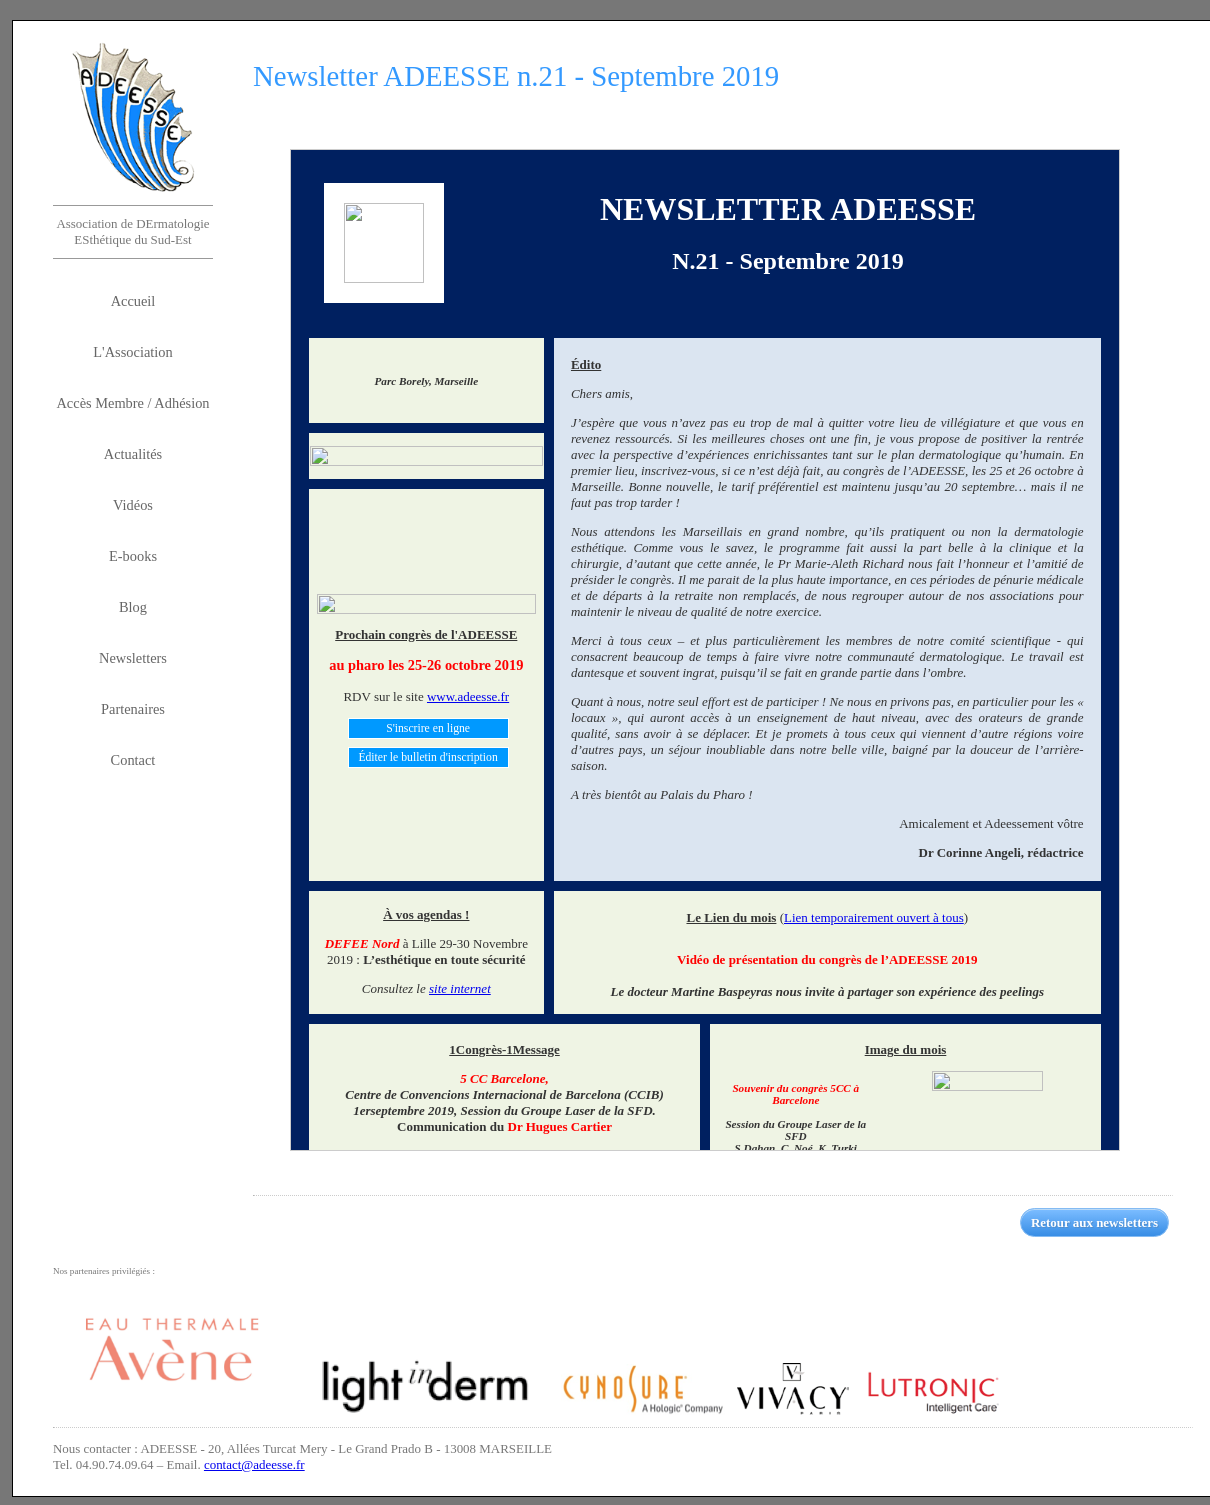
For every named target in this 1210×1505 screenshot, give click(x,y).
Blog (133, 607)
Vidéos (133, 505)
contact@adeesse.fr (254, 1464)
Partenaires (133, 709)
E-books (133, 556)
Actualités (133, 454)
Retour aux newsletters (1094, 1222)
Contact (133, 760)
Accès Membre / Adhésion (132, 403)
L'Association (132, 352)
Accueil (133, 301)
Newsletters (133, 658)
